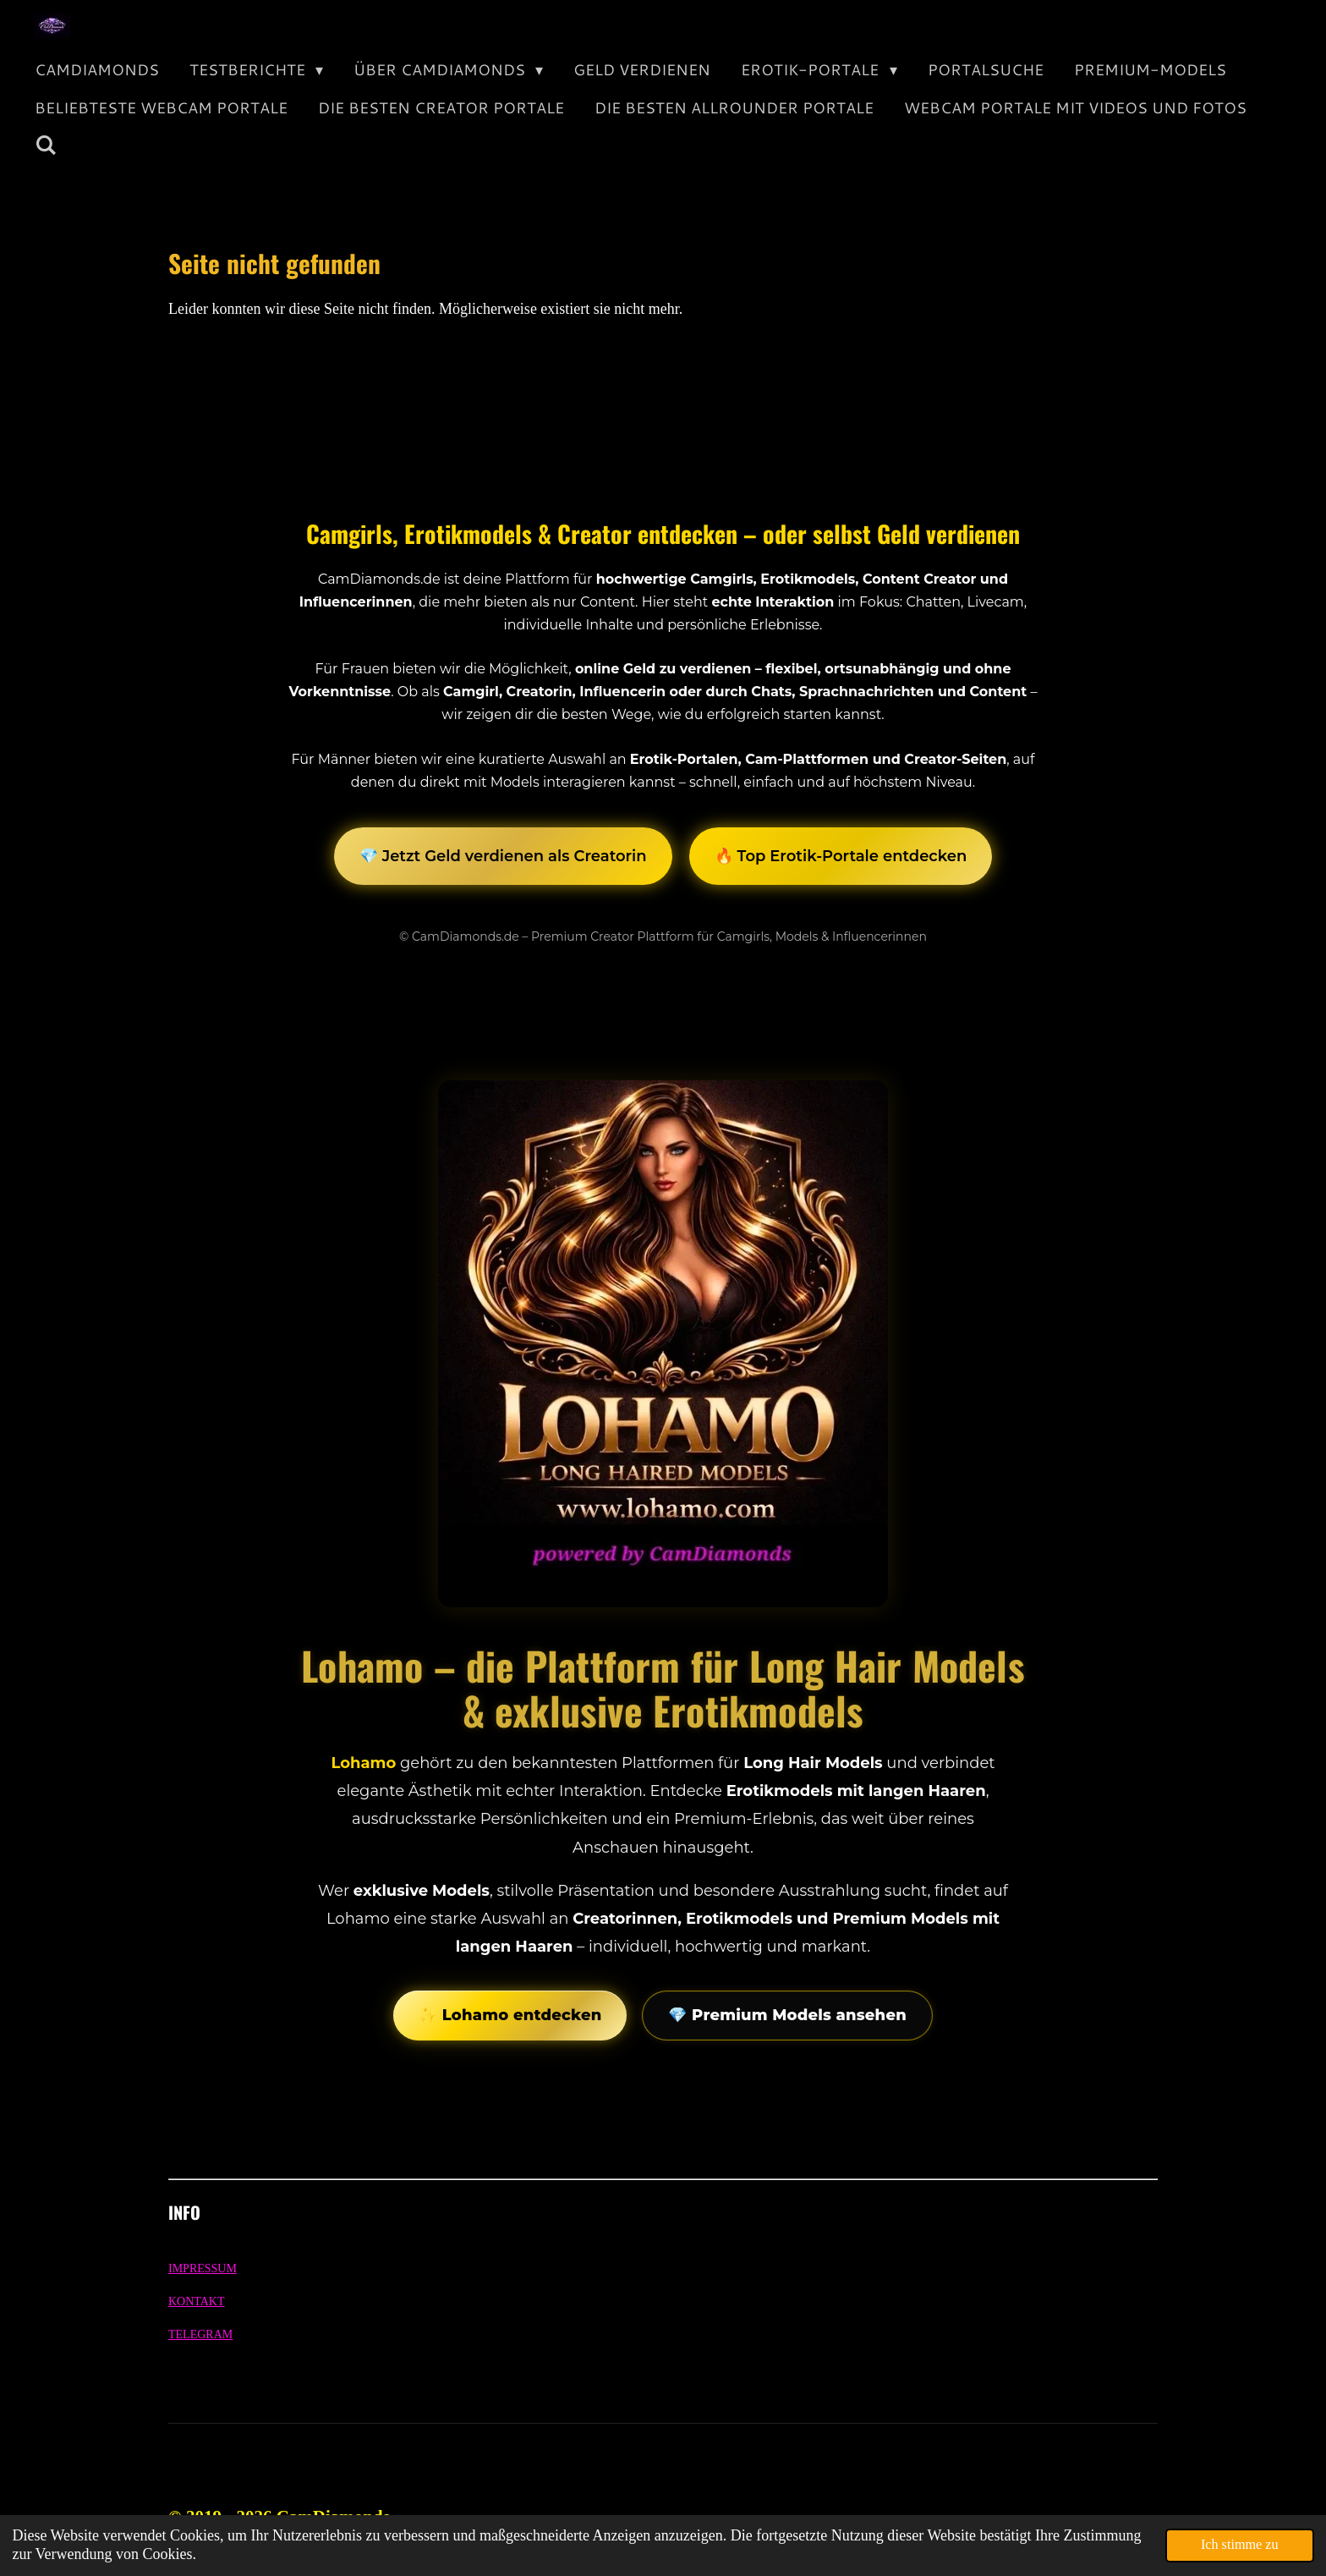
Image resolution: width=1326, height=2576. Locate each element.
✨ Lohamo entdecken (510, 2015)
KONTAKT (196, 2301)
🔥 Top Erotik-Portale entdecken (841, 856)
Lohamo (363, 1763)
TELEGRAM (200, 2334)
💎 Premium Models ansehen (787, 2015)
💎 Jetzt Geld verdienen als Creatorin (503, 856)
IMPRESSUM (202, 2268)
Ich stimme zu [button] (1240, 2544)
